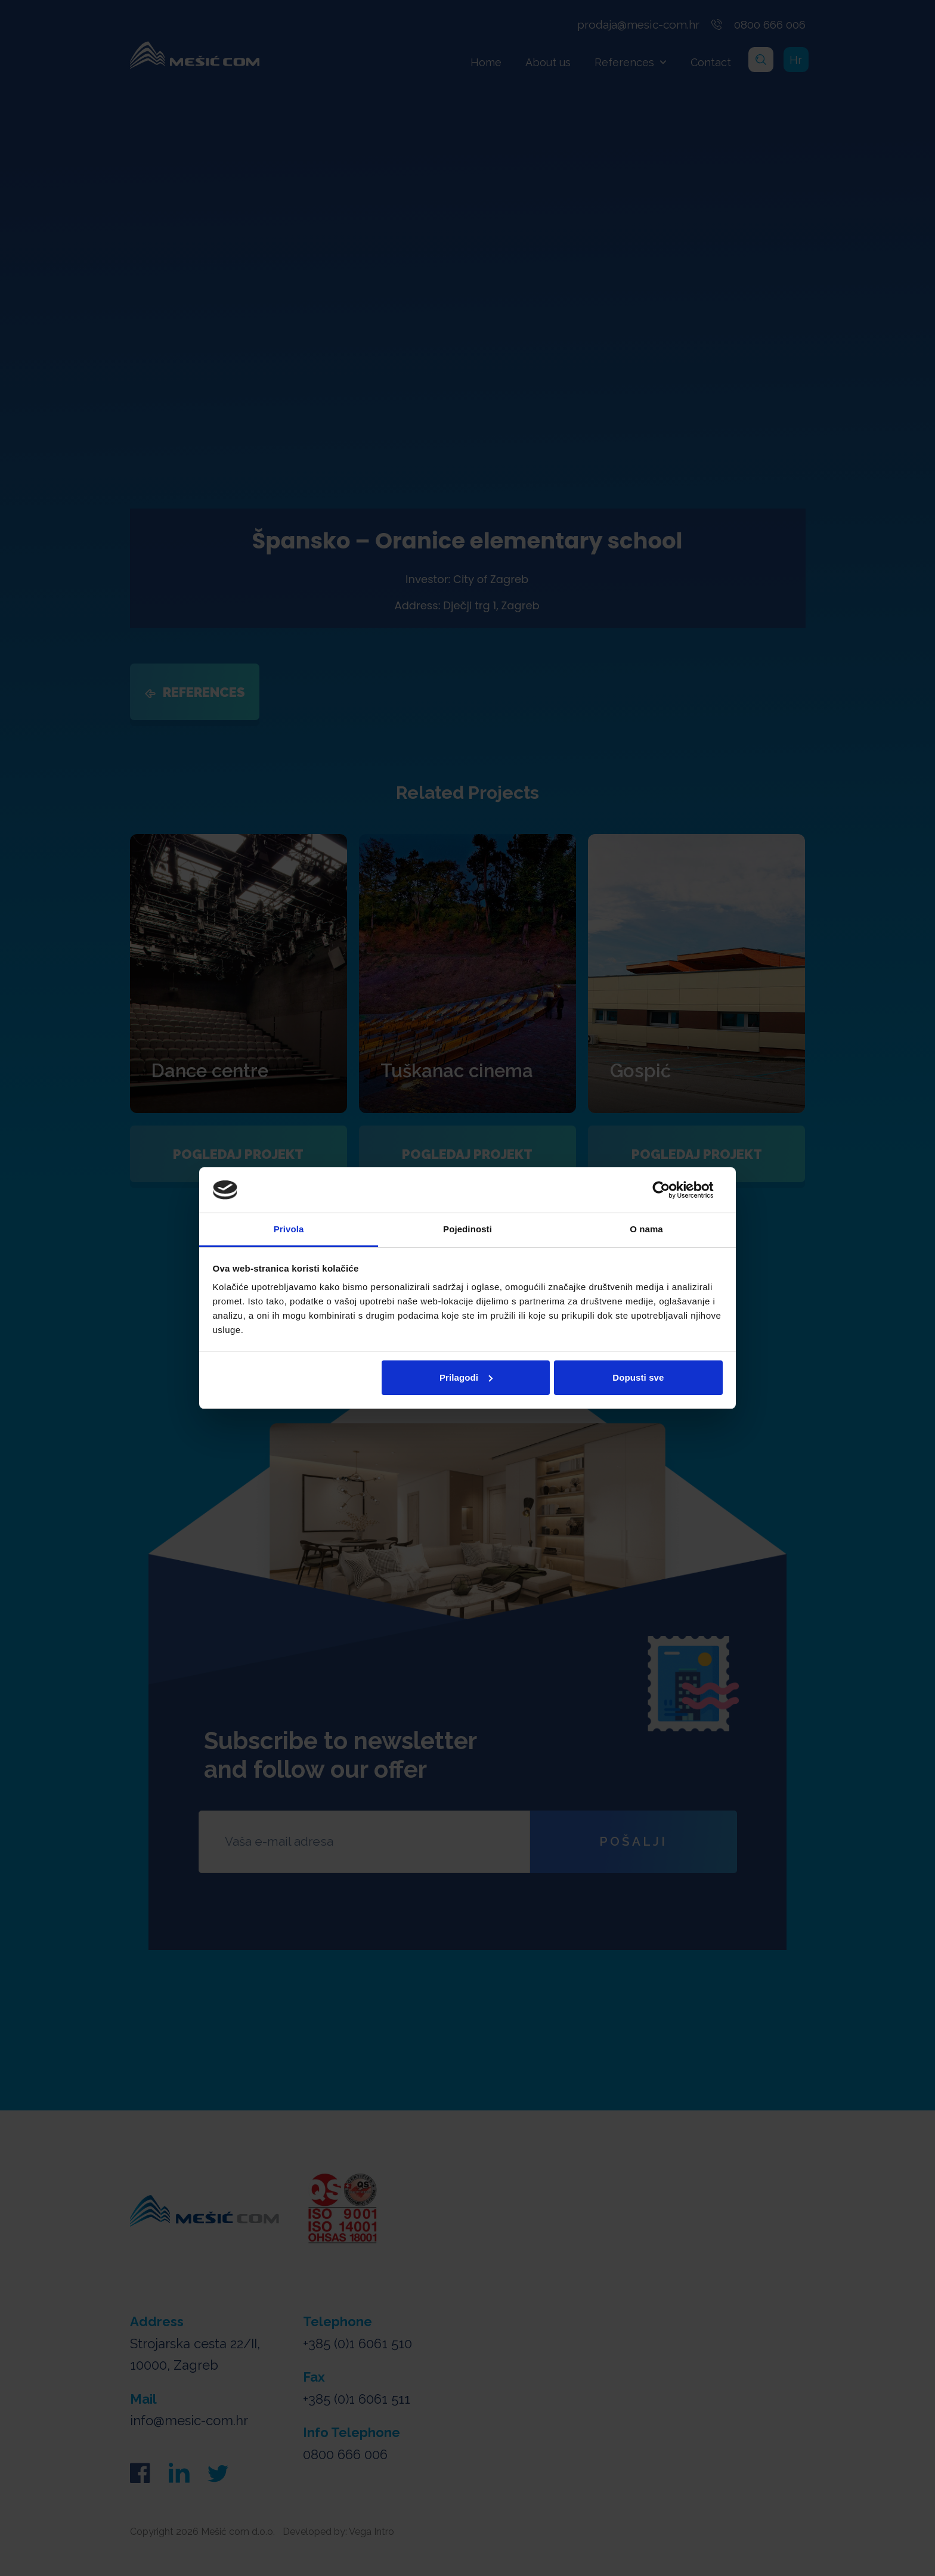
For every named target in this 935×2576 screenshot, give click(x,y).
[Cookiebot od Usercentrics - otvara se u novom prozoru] (670, 1190)
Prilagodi (466, 1377)
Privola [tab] (289, 1229)
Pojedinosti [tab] (467, 1229)
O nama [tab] (646, 1229)
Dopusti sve (638, 1377)
